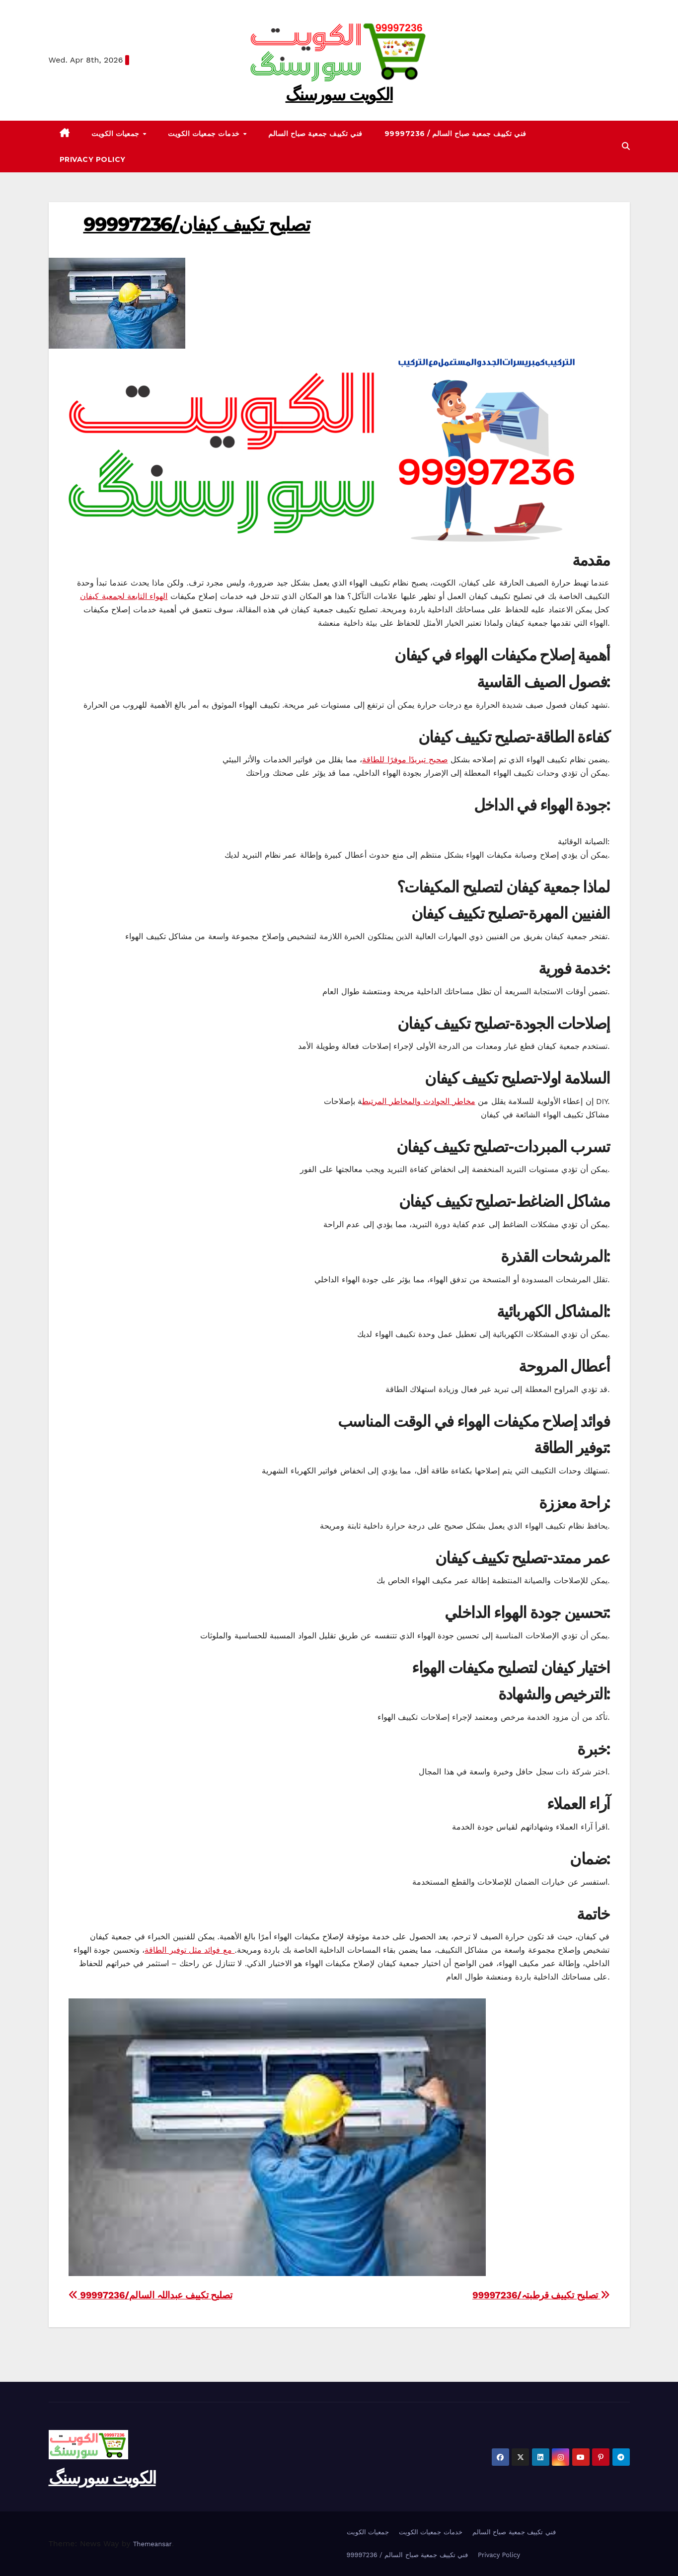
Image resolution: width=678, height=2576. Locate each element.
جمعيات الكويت (116, 133)
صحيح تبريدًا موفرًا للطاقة (405, 759)
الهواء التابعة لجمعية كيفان (123, 596)
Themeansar (152, 2544)
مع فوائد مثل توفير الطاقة (189, 1950)
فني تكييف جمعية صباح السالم (315, 133)
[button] (626, 146)
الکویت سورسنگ (339, 94)
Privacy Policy (93, 159)
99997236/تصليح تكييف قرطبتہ (540, 2295)
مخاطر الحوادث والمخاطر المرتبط (418, 1101)
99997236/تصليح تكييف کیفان (196, 224)
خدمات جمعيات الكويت (205, 133)
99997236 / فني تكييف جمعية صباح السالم (455, 133)
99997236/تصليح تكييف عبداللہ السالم (150, 2295)
